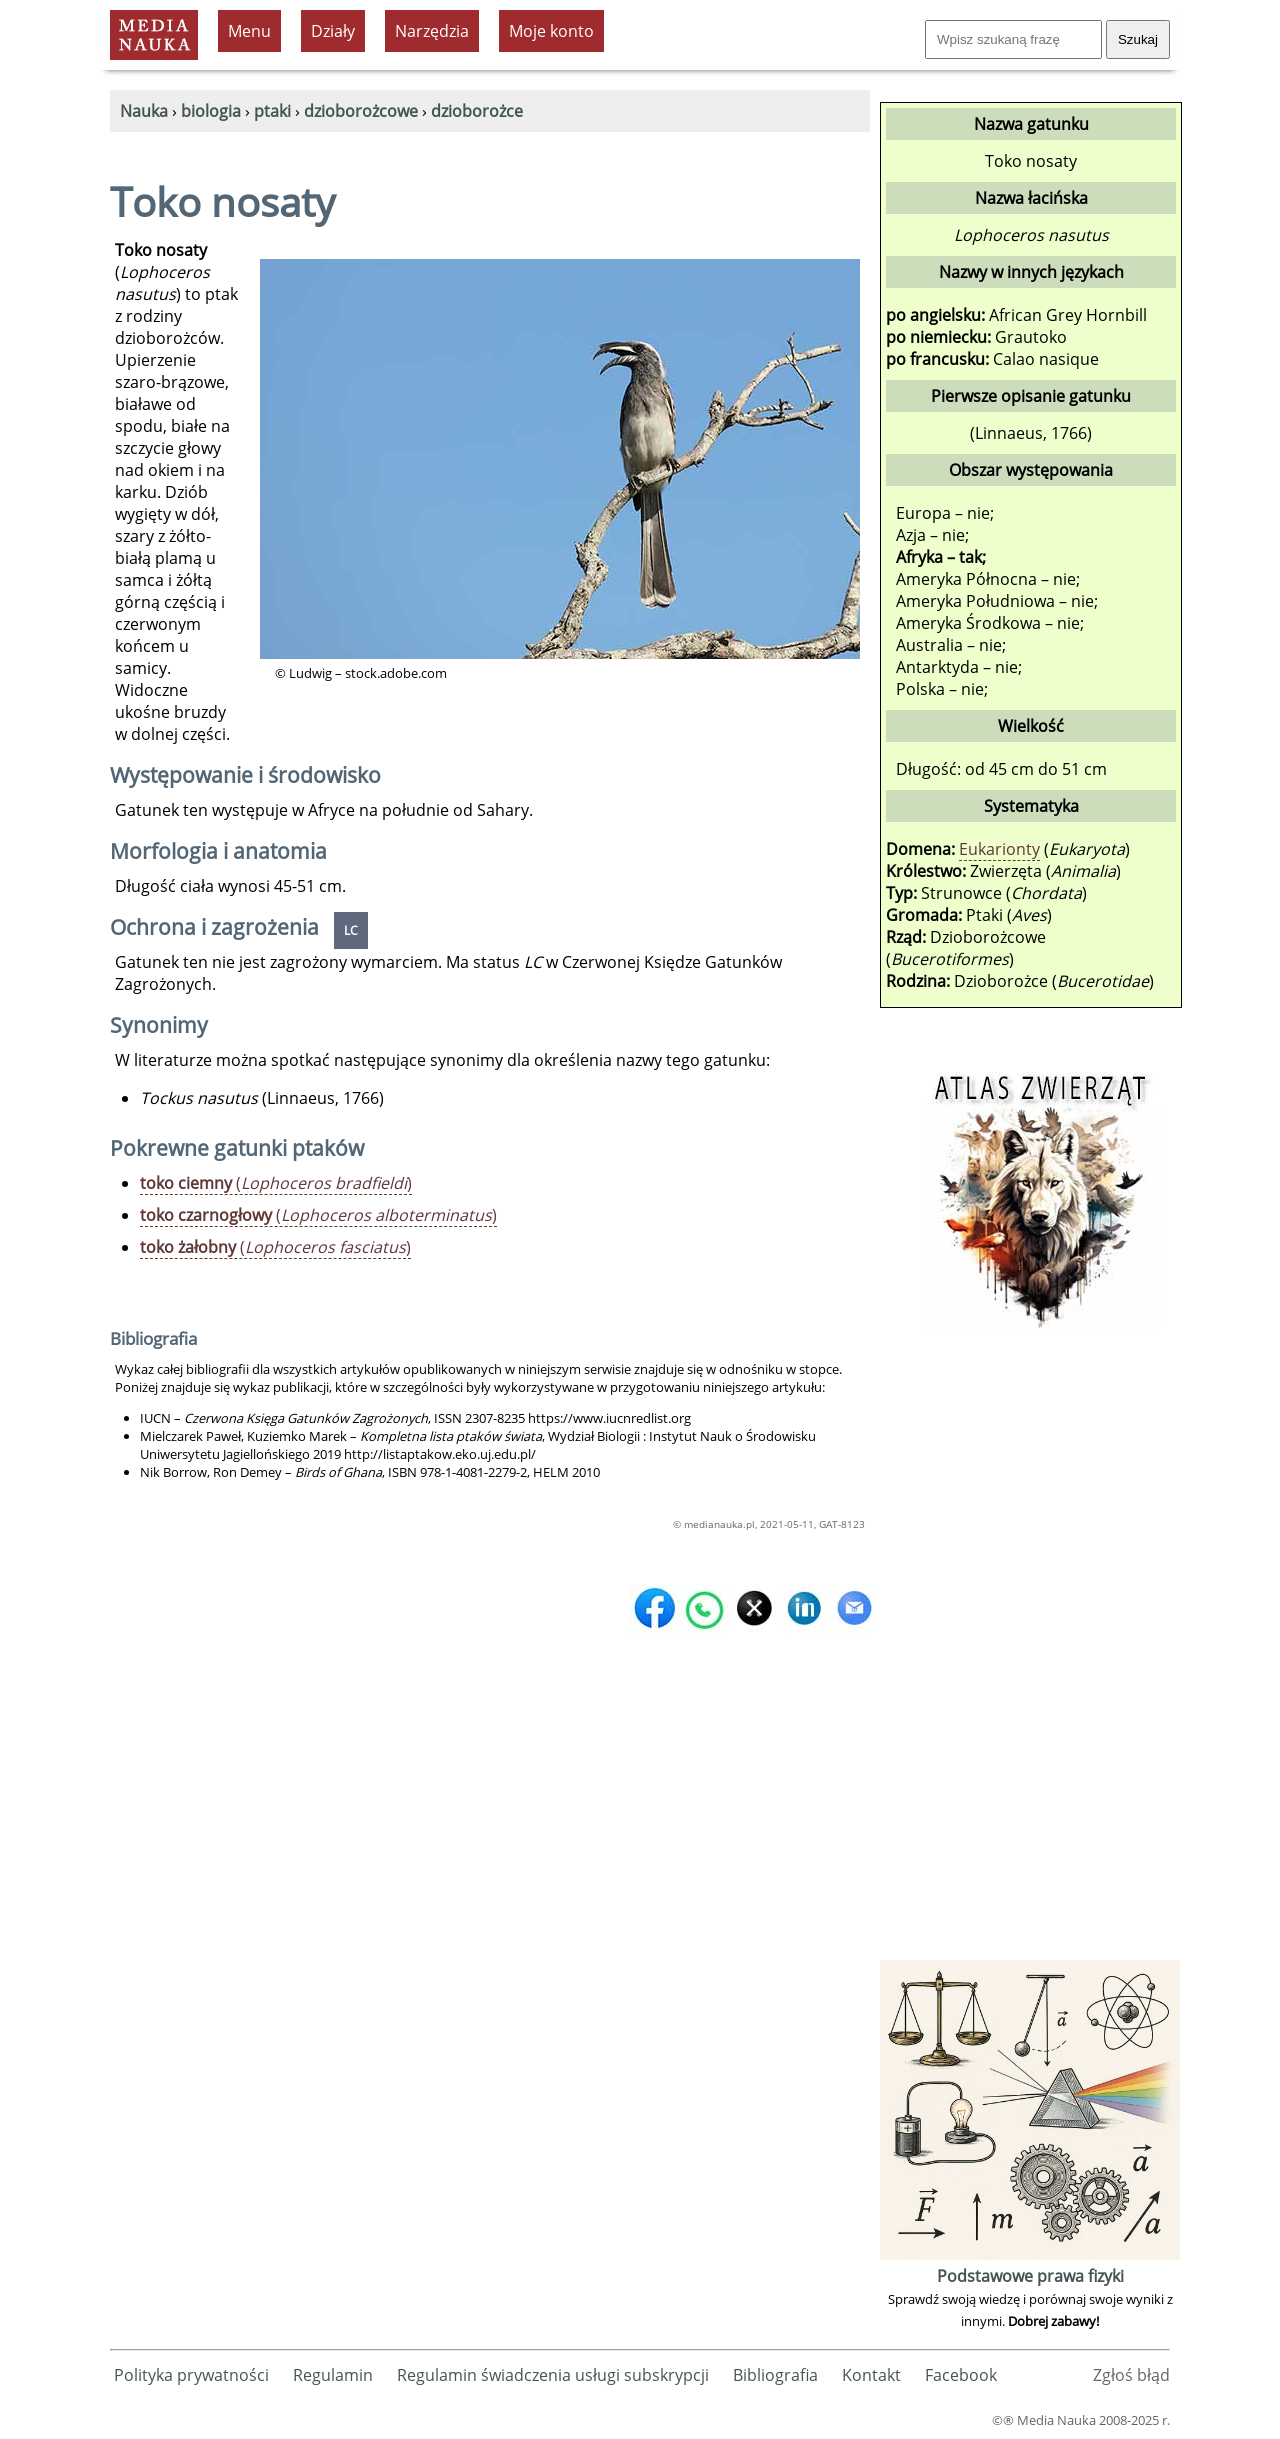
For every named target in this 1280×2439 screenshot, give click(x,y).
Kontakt (871, 2375)
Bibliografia (775, 2375)
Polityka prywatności (191, 2375)
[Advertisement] (1030, 1655)
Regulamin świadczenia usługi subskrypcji (553, 2375)
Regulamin (333, 2375)
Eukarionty (999, 849)
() (276, 1183)
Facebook (961, 2375)
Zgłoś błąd (1131, 2375)
